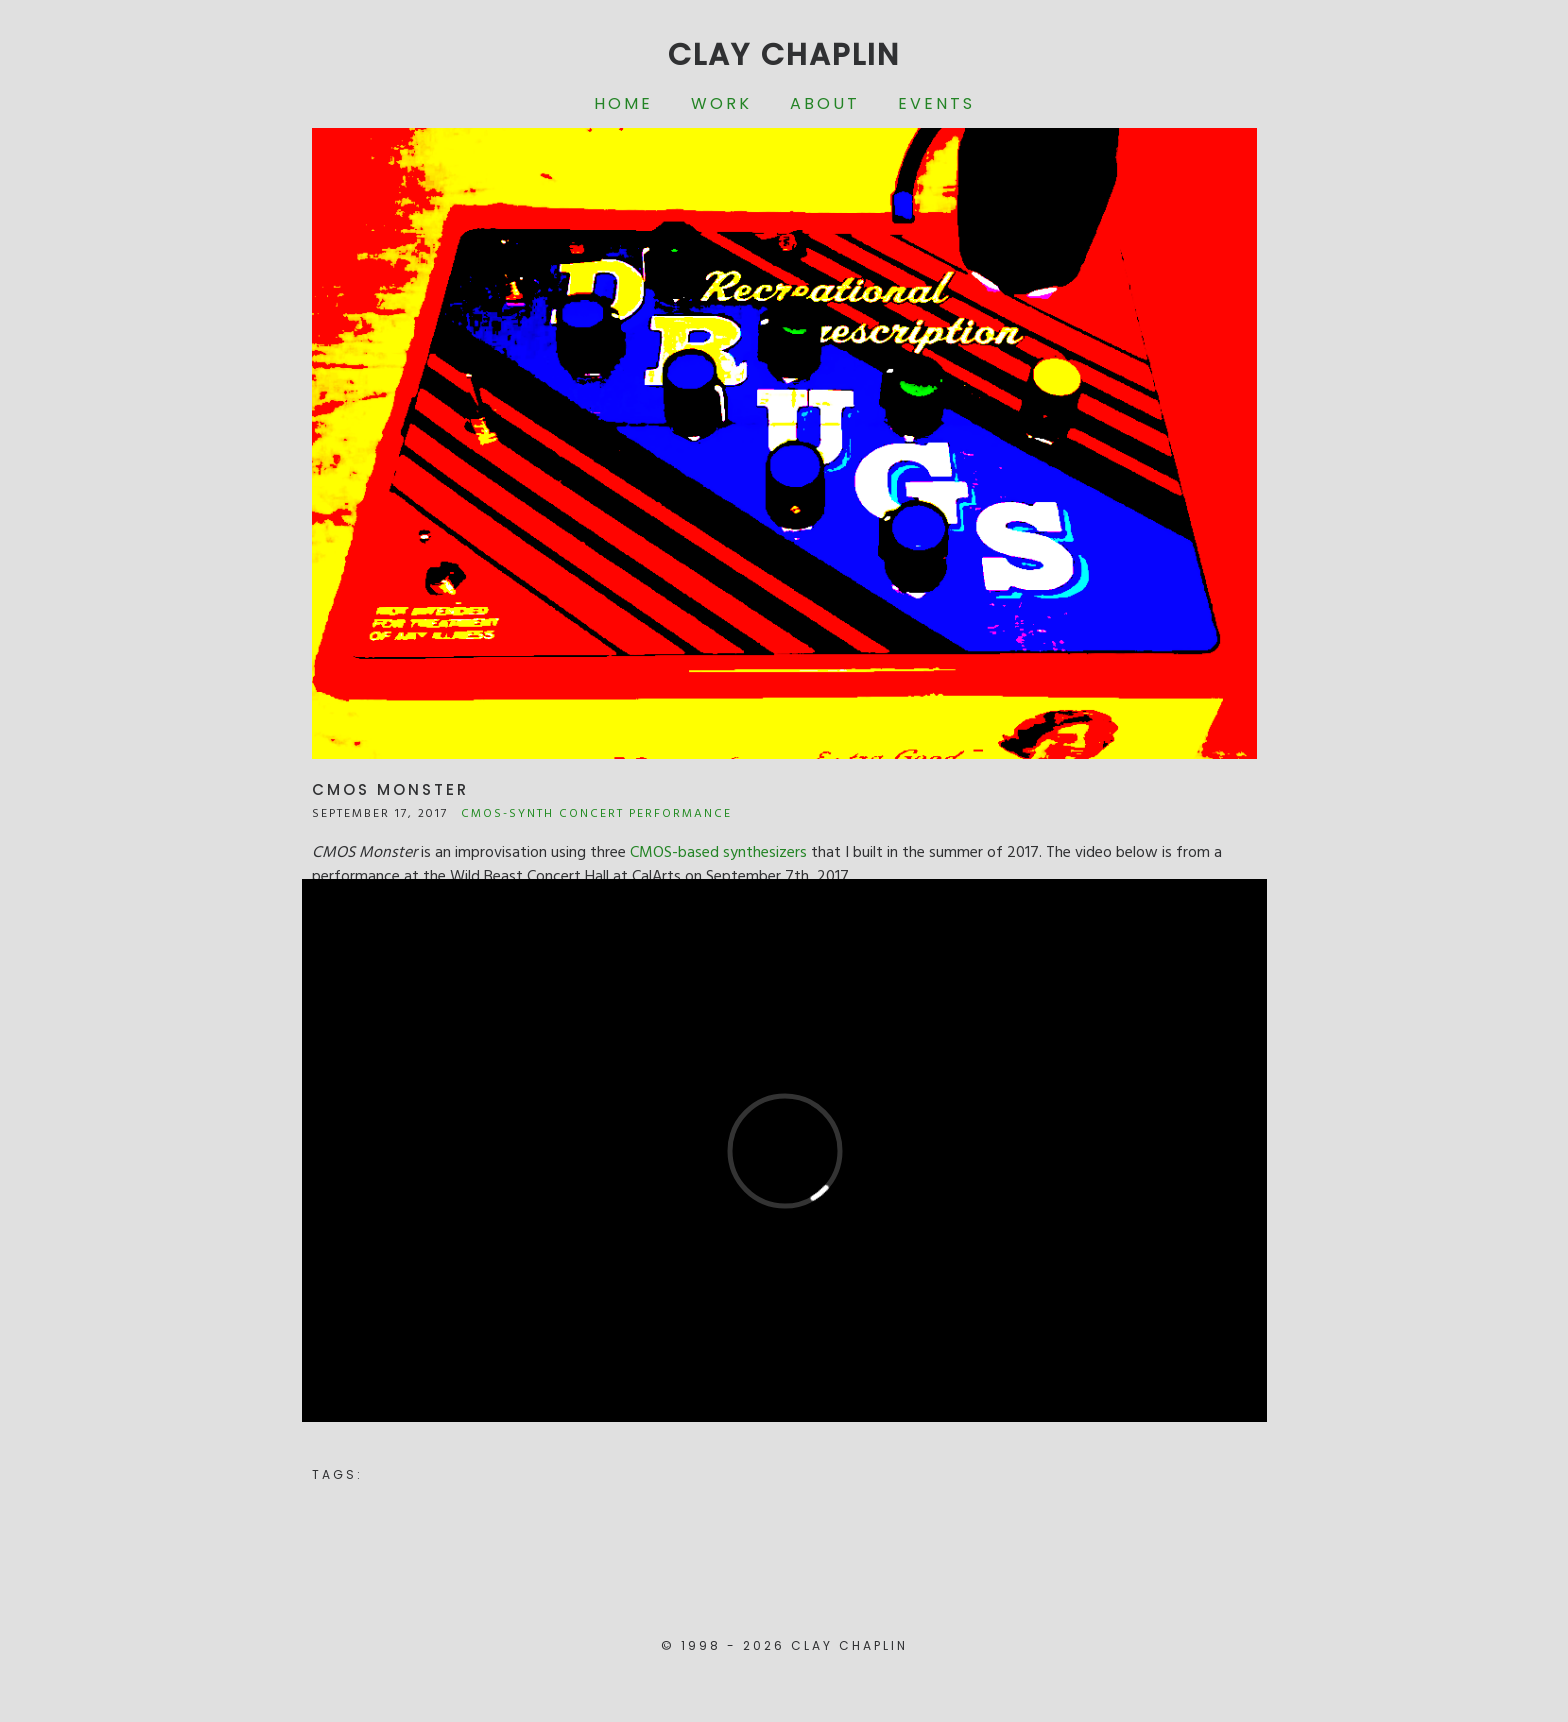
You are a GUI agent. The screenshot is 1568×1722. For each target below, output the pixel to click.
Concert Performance (645, 814)
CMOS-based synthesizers (718, 853)
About (825, 103)
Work (721, 103)
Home (623, 103)
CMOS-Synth (507, 814)
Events (936, 103)
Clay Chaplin (784, 55)
